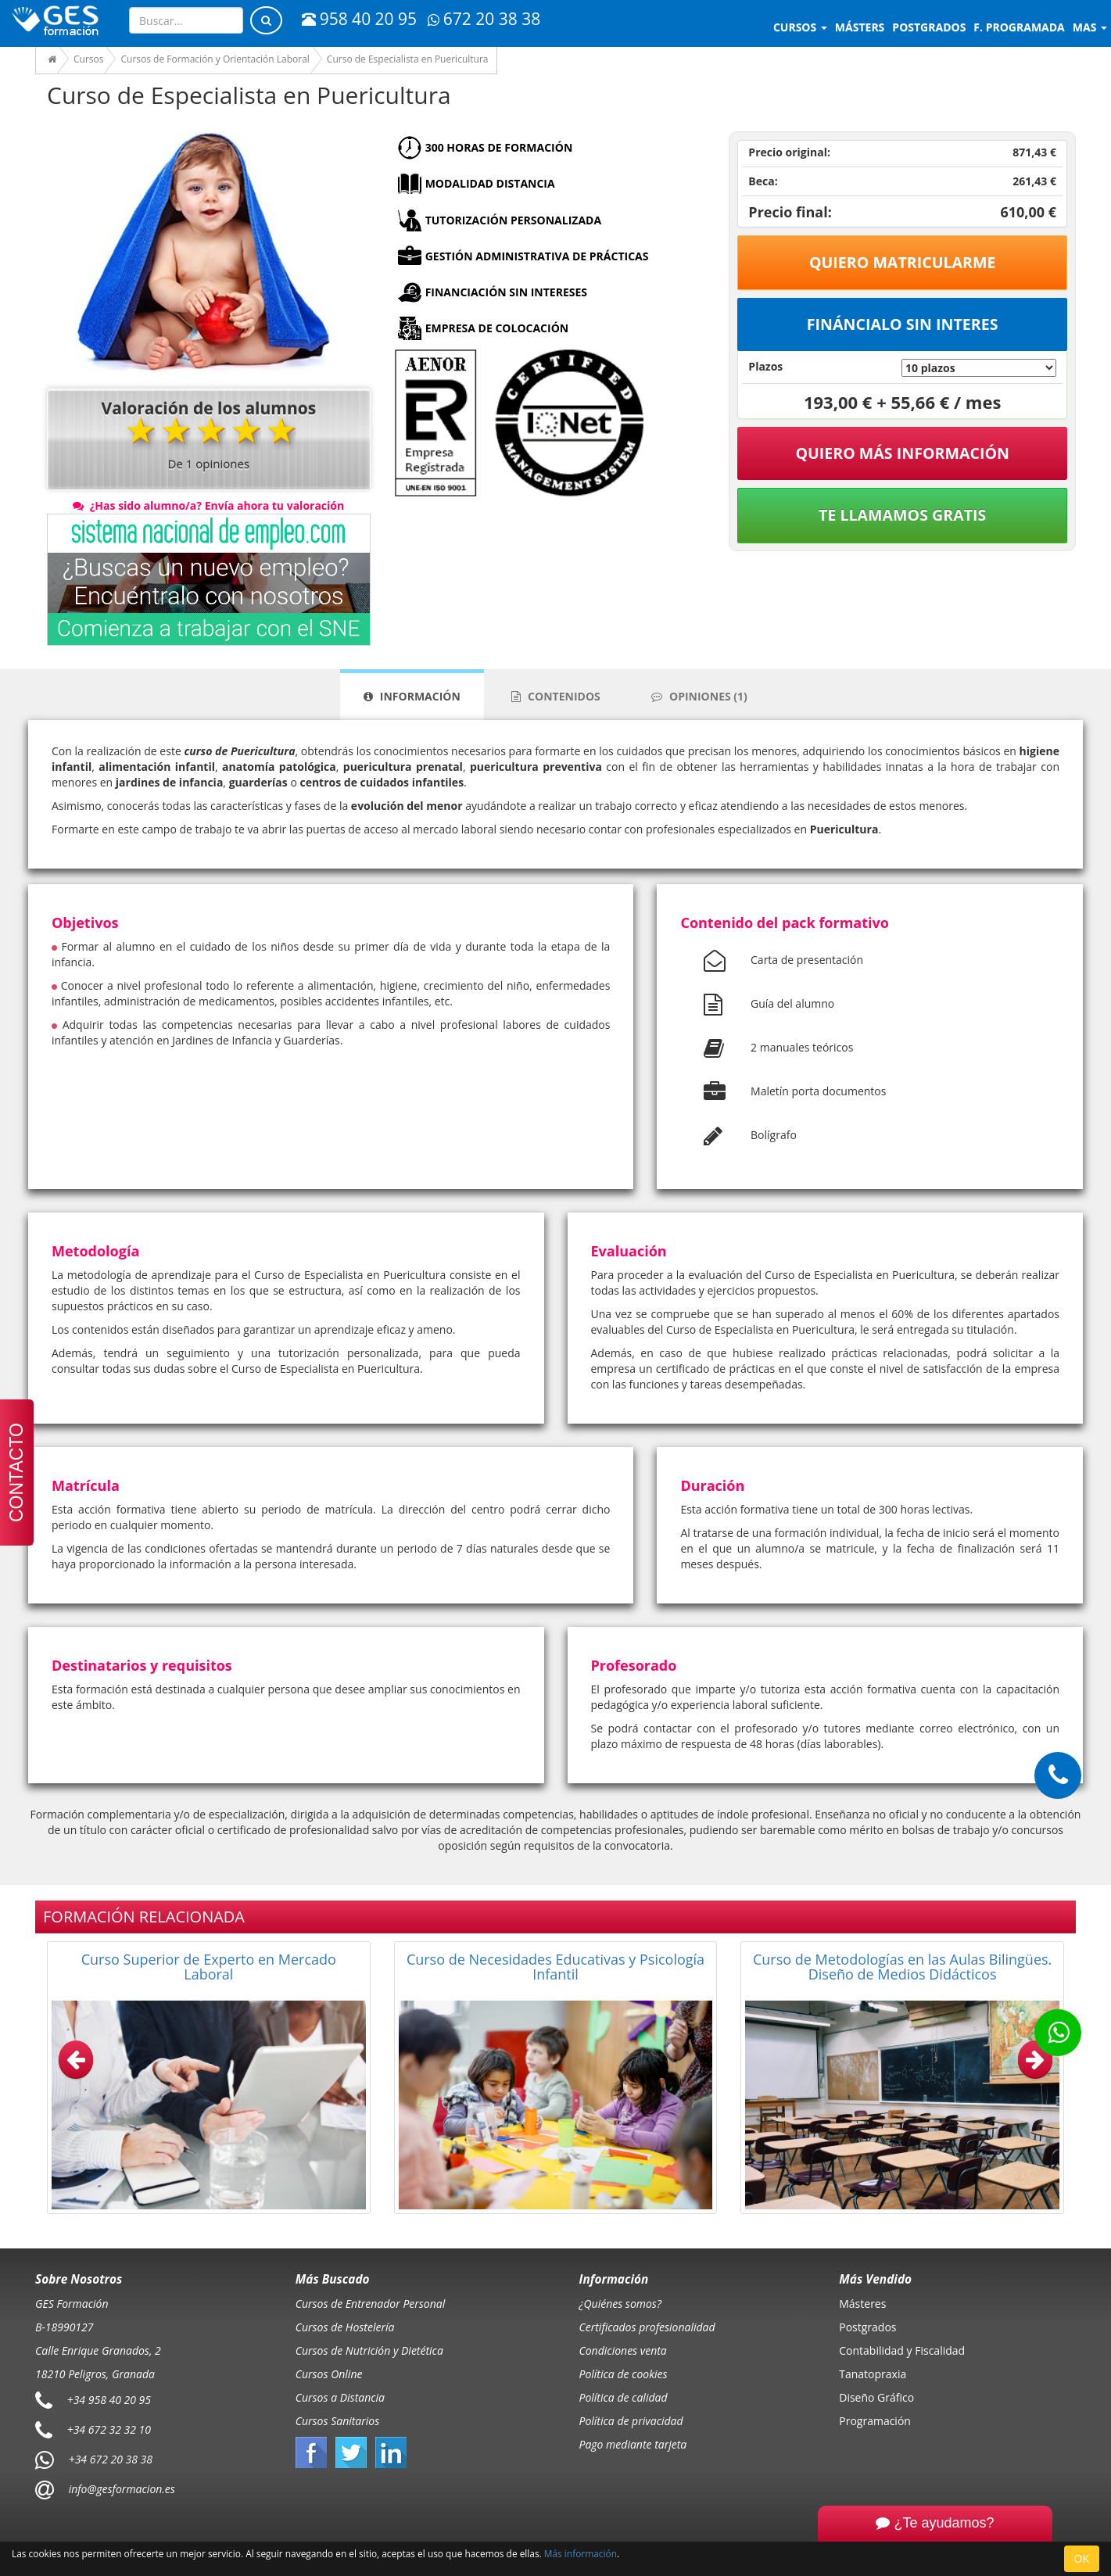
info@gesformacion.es (120, 2488)
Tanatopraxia (872, 2373)
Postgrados (867, 2327)
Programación (875, 2420)
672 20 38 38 (484, 19)
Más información (580, 2553)
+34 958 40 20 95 (109, 2398)
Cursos (800, 27)
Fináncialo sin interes (902, 324)
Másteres (862, 2303)
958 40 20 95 (359, 19)
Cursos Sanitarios (338, 2420)
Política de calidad (623, 2397)
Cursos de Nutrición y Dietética (369, 2350)
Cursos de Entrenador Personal (371, 2303)
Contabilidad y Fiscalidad (902, 2350)
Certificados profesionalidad (647, 2327)
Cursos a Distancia (340, 2397)
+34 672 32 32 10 (109, 2428)
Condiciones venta (623, 2350)
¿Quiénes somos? (620, 2303)
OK (1081, 2558)
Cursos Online (329, 2373)
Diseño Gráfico (876, 2397)
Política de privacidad (631, 2420)
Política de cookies (623, 2373)
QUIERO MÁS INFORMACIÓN (902, 453)
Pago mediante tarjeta (633, 2444)
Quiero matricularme (902, 262)
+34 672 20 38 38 (110, 2458)
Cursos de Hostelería (345, 2327)
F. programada (1018, 27)
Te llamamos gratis (902, 514)
